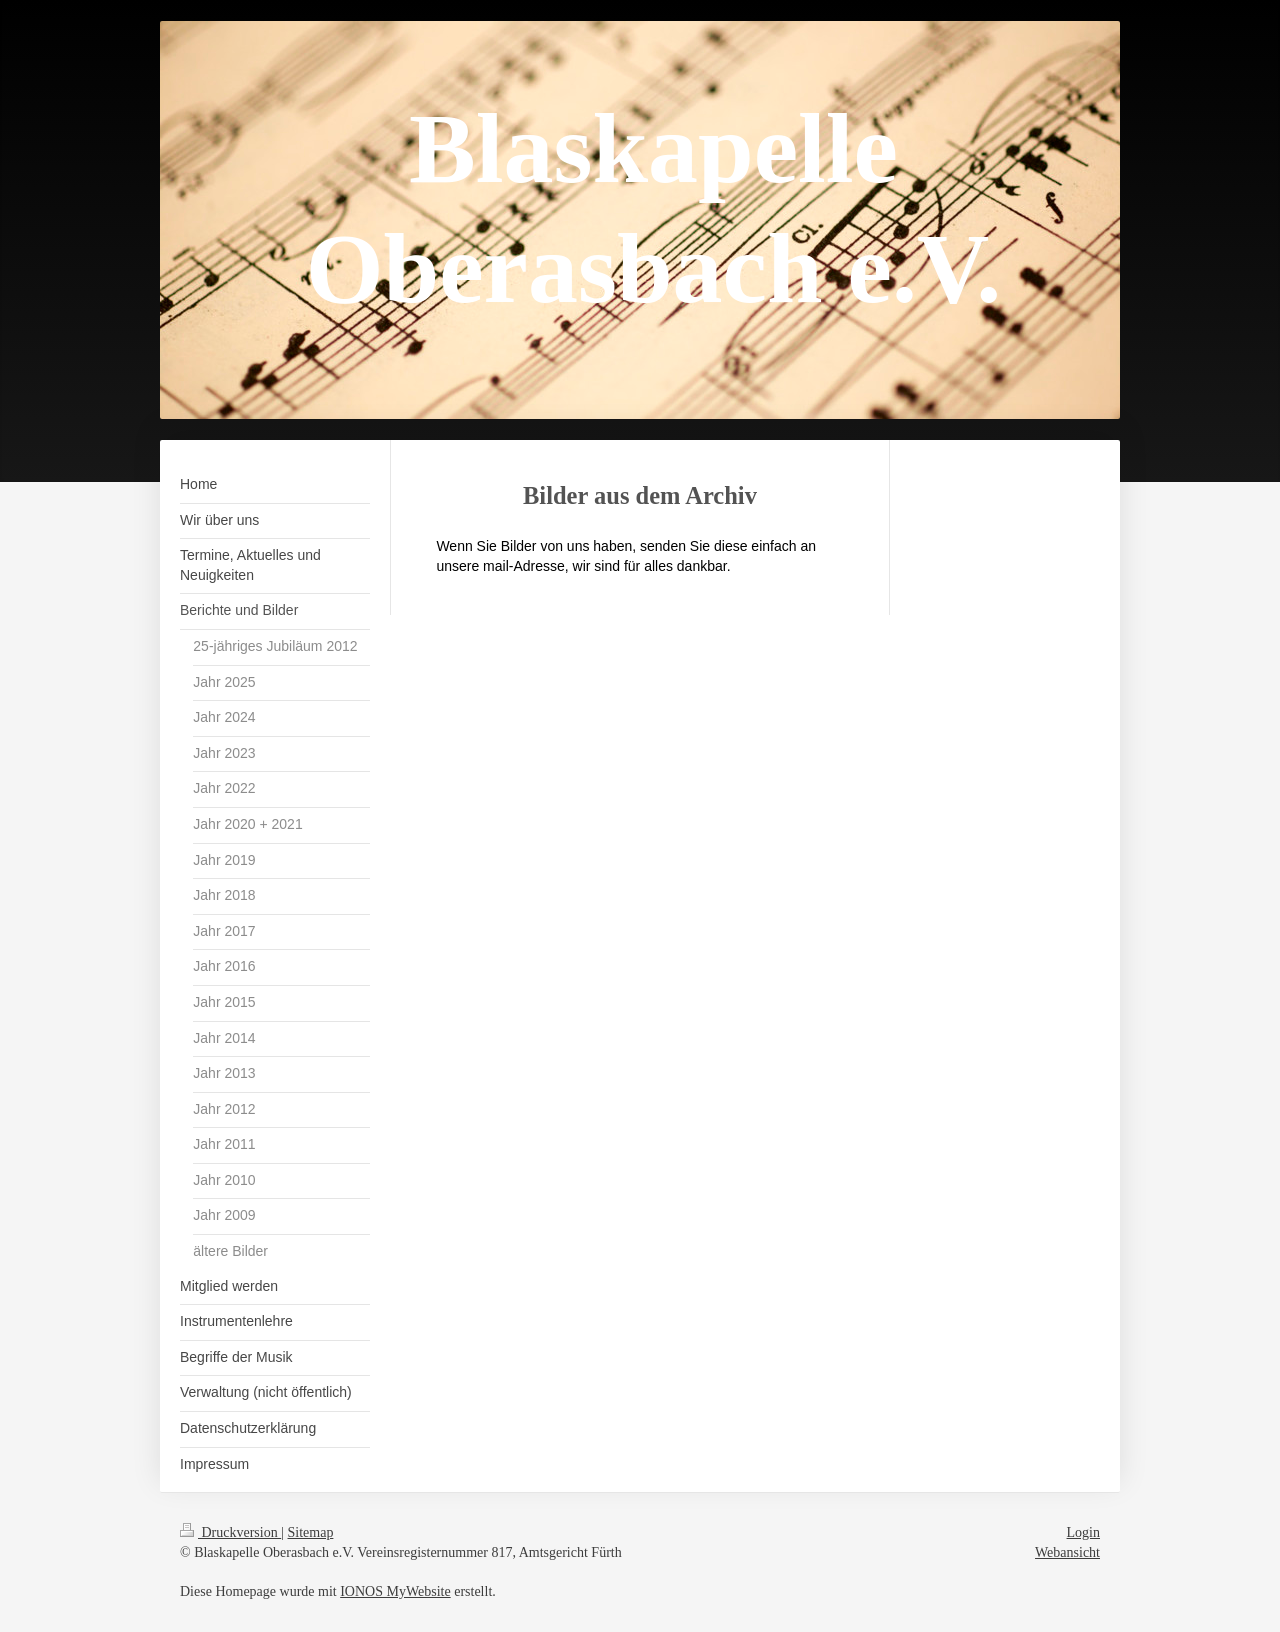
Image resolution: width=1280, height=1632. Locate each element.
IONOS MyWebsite (395, 1591)
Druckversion (230, 1532)
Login (1083, 1532)
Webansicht (1067, 1552)
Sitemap (311, 1532)
